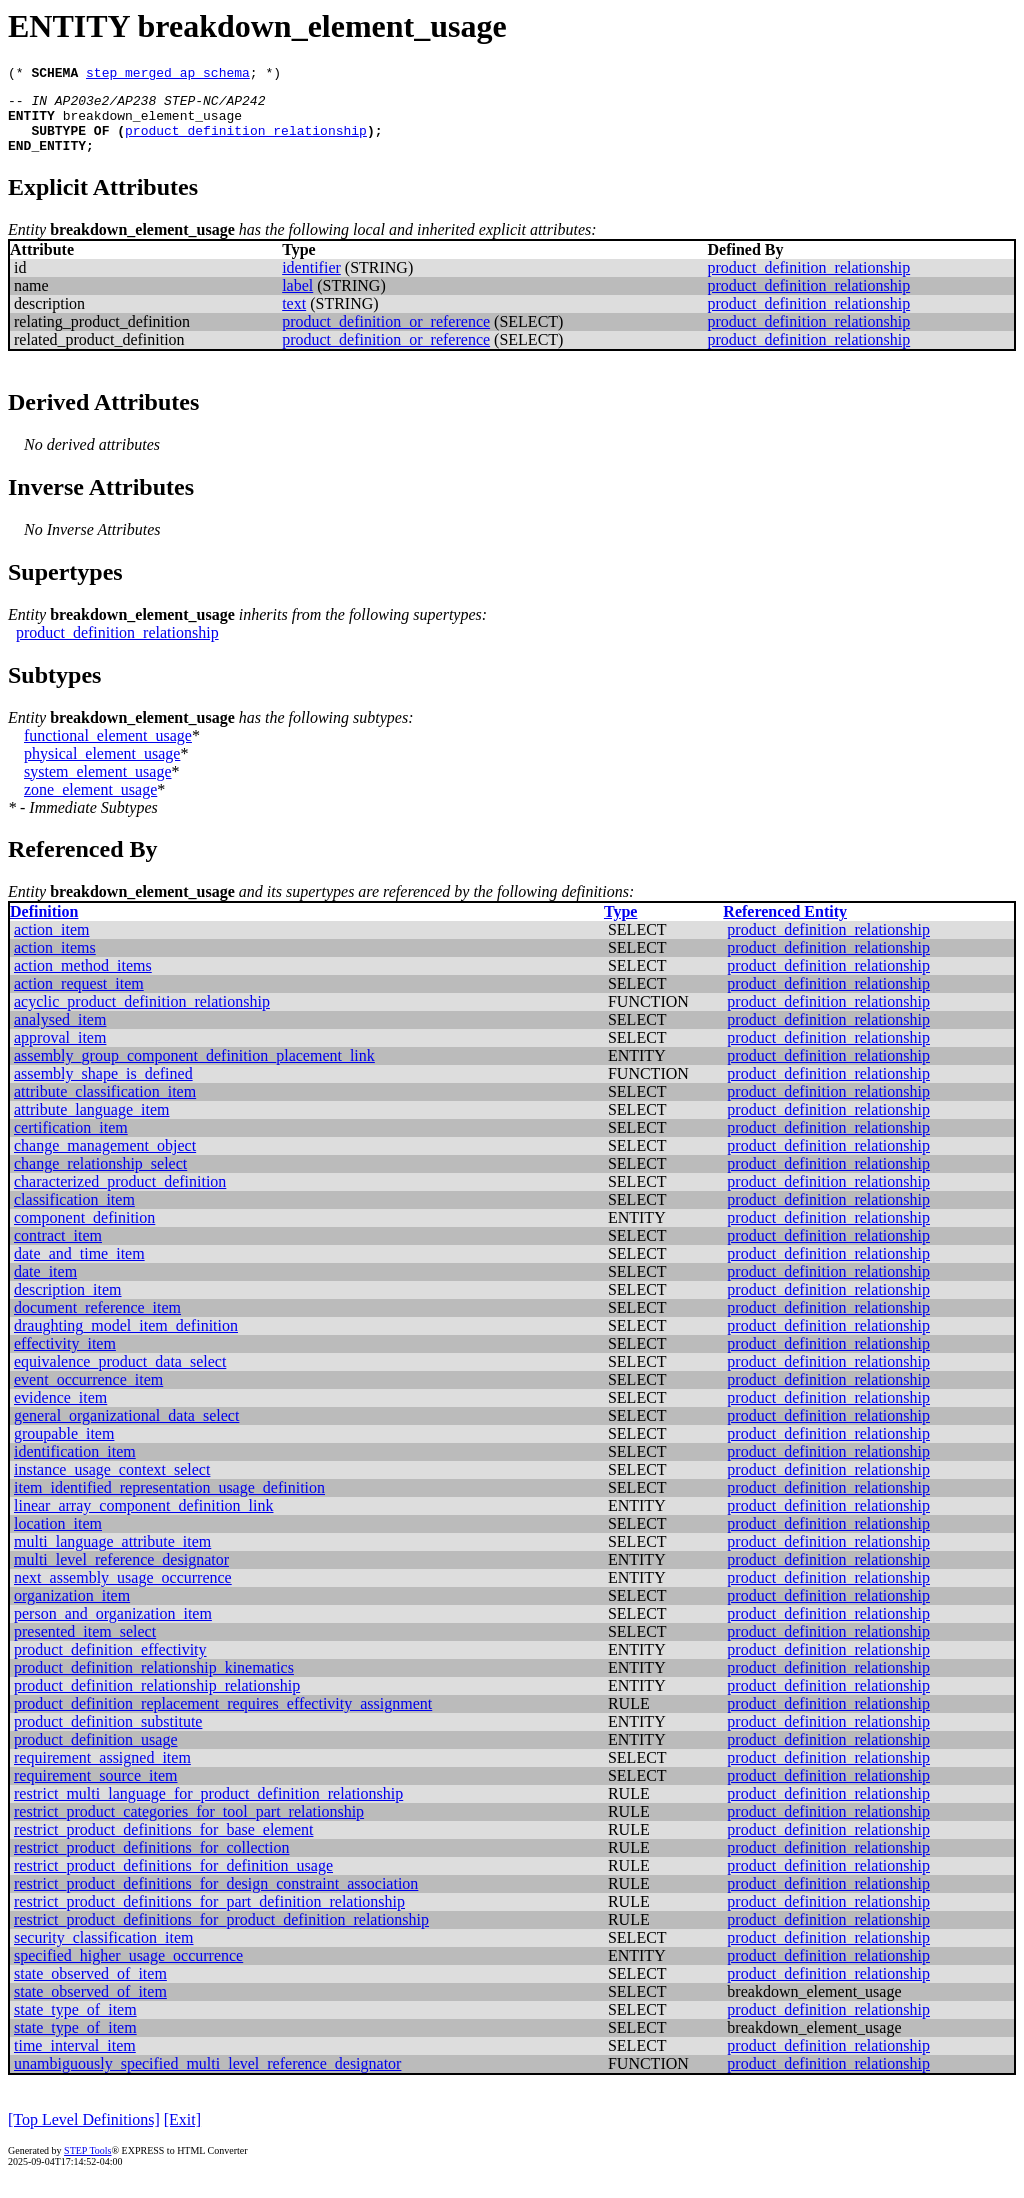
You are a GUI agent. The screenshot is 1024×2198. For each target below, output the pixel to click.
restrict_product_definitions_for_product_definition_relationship (221, 1934)
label (297, 300)
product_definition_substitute (108, 1736)
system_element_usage (98, 786)
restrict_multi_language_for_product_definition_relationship (208, 1808)
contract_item (58, 1250)
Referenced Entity (785, 926)
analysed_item (60, 1034)
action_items (55, 962)
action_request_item (79, 998)
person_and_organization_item (113, 1628)
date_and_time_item (79, 1268)
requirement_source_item (96, 1790)
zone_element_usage (90, 804)
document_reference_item (97, 1322)
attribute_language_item (92, 1124)
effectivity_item (65, 1358)
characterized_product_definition (120, 1196)
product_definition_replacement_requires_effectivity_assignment (223, 1718)
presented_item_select (85, 1646)
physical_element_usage (102, 768)
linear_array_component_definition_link (143, 1520)
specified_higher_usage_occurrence (128, 1970)
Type (620, 926)
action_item (52, 944)
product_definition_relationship (246, 142)
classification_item (74, 1214)
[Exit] (182, 2134)
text (294, 318)
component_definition (84, 1232)
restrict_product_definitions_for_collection (151, 1862)
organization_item (72, 1610)
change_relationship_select (100, 1178)
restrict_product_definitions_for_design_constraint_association (216, 1898)
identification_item (75, 1466)
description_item (68, 1304)
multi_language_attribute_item (112, 1556)
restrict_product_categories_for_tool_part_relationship (189, 1826)
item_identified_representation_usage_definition (169, 1502)
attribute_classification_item (105, 1106)
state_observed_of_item (90, 1988)
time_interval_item (75, 2060)
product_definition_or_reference (386, 336)
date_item (45, 1286)
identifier (311, 282)
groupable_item (64, 1448)
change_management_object (105, 1160)
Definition (44, 926)
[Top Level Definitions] (84, 2134)
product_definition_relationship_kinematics (154, 1682)
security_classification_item (104, 1952)
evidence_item (60, 1412)
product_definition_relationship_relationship (157, 1700)
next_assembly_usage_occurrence (123, 1592)
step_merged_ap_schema (168, 75)
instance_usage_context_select (112, 1484)
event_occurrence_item (88, 1394)
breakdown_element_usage (152, 124)
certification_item (71, 1142)
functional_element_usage (108, 750)
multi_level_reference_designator (121, 1574)
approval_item (60, 1052)
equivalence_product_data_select (120, 1376)
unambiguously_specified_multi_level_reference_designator (207, 2078)
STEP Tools (87, 2165)
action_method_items (83, 980)
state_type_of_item (75, 2024)
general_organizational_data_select (126, 1430)
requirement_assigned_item (102, 1772)
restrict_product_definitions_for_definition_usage (173, 1880)
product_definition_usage (96, 1754)
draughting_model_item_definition (126, 1340)
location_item (58, 1538)
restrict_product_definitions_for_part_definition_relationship (209, 1916)
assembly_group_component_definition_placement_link (194, 1070)
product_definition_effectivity (110, 1664)
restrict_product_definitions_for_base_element (163, 1844)
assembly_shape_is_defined (103, 1088)
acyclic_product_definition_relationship (142, 1016)
